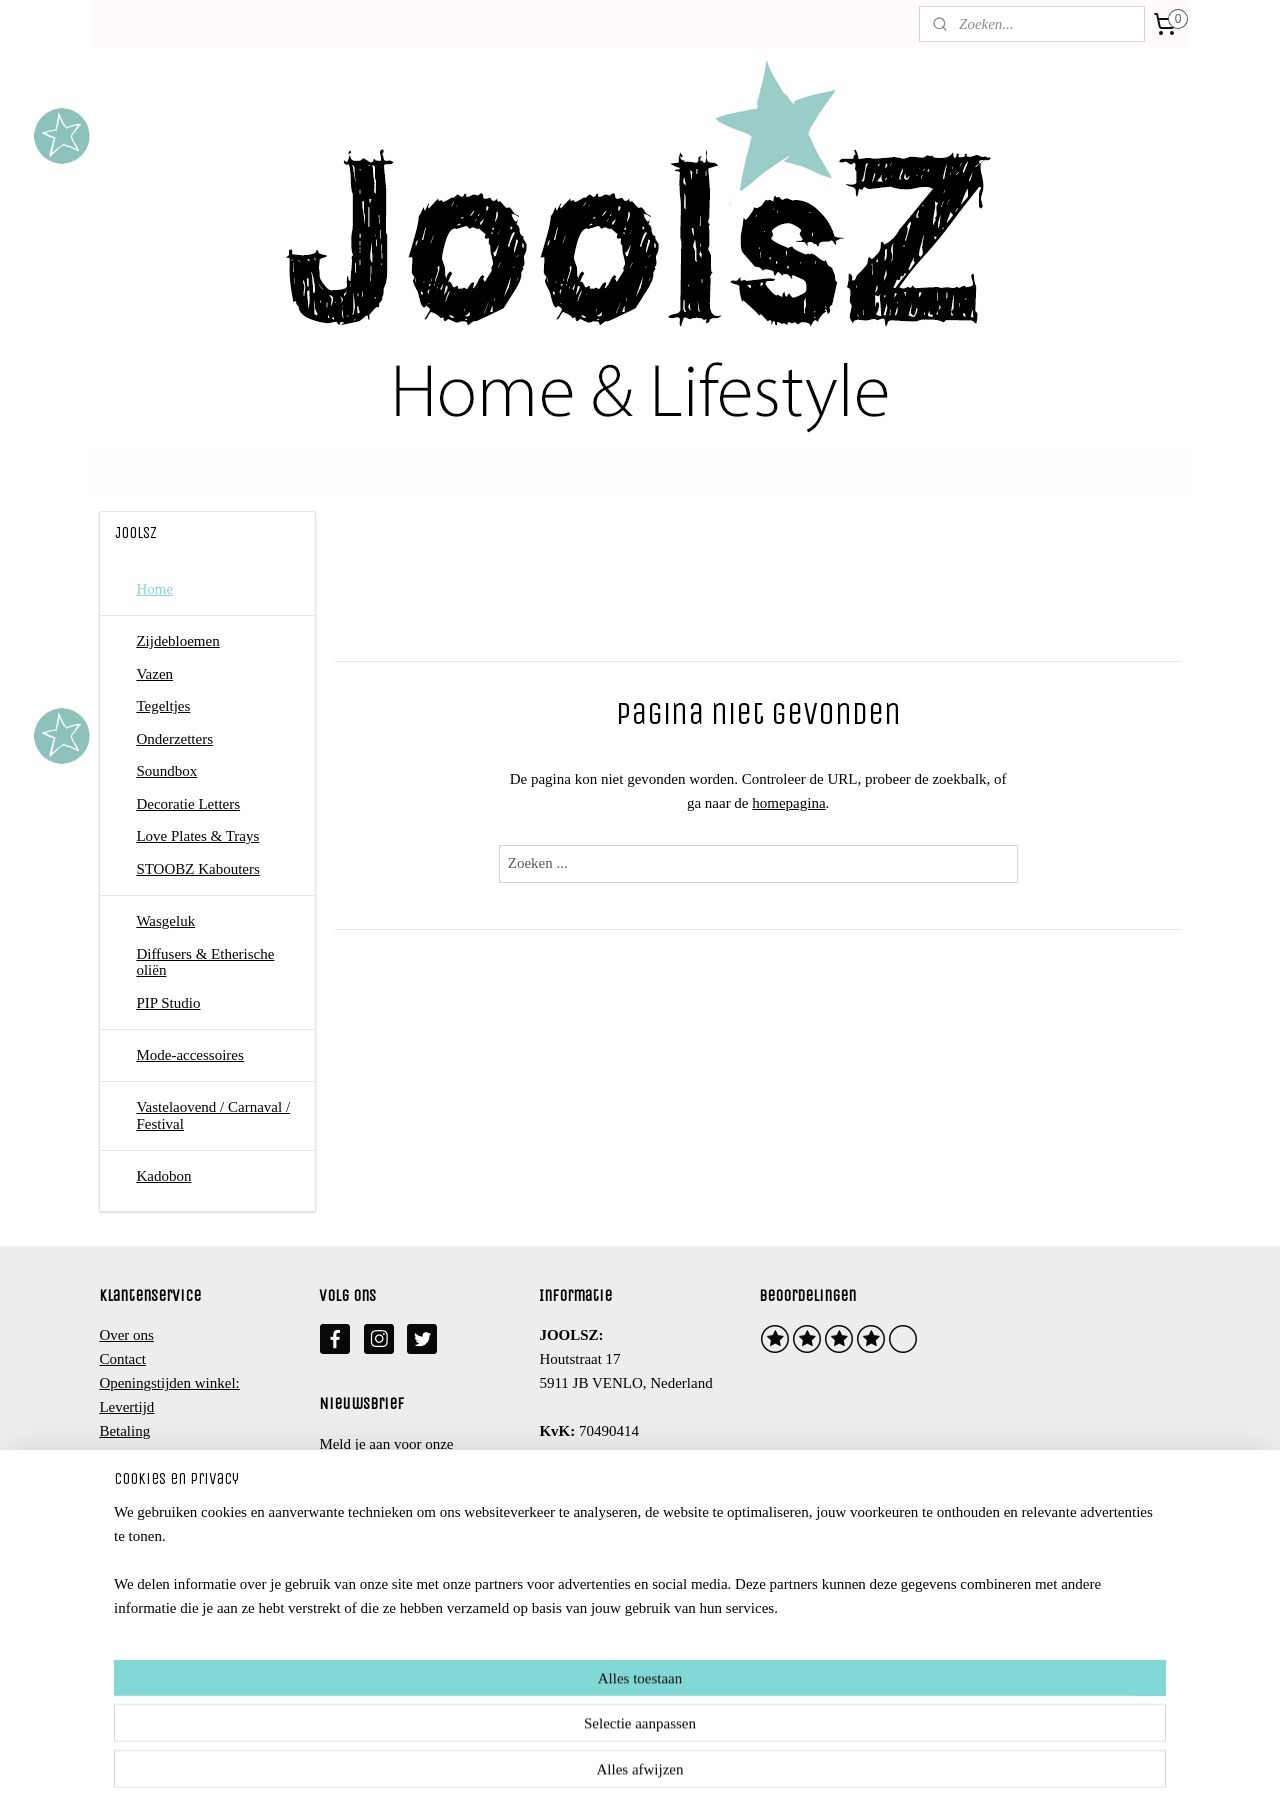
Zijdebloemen (177, 641)
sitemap (571, 1775)
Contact (122, 1359)
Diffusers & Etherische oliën (205, 962)
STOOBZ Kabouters (197, 869)
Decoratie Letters (188, 804)
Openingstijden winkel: (169, 1383)
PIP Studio (168, 1003)
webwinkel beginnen (661, 1775)
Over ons (126, 1335)
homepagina (788, 803)
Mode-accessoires (189, 1055)
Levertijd (126, 1407)
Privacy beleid (142, 1503)
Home (154, 589)
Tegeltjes (163, 706)
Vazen (154, 674)
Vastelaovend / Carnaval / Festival (213, 1115)
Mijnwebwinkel (806, 1775)
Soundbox (166, 771)
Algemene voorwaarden (171, 1479)
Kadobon (163, 1176)
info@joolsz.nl (605, 1479)
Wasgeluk (165, 921)
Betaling (124, 1431)
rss (602, 1775)
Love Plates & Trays (197, 836)
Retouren (126, 1455)
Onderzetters (174, 739)
